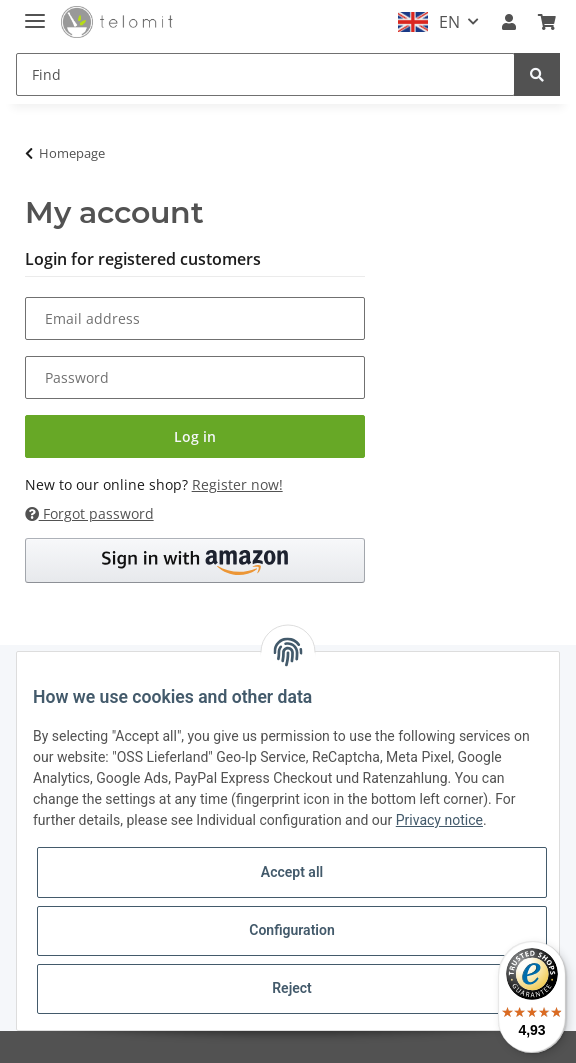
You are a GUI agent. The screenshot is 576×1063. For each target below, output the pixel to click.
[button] (509, 22)
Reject (292, 988)
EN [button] (449, 22)
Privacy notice (439, 820)
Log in (195, 436)
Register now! (237, 484)
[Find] (265, 74)
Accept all (292, 872)
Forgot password (89, 513)
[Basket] (547, 22)
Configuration (291, 930)
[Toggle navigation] (35, 12)
